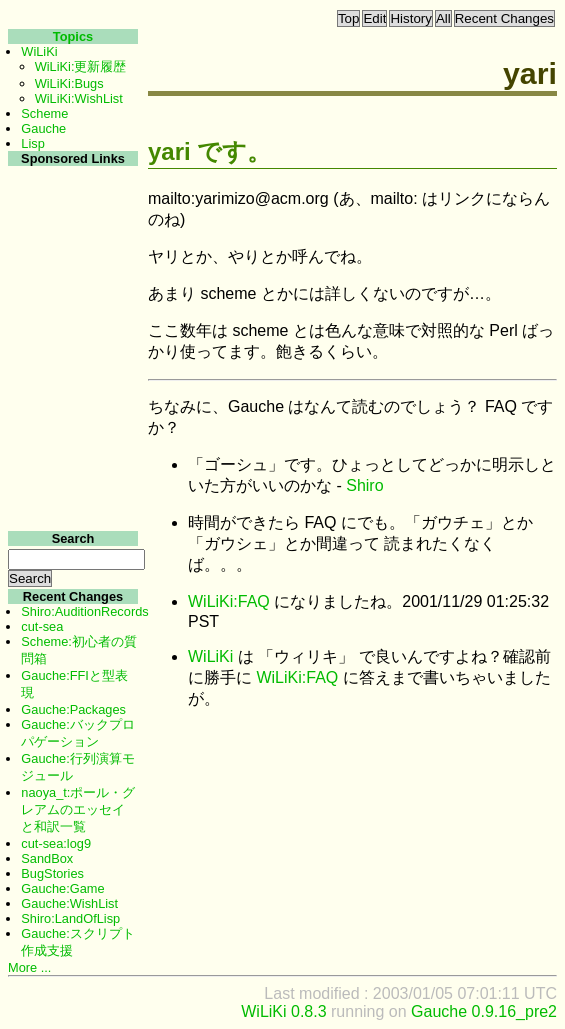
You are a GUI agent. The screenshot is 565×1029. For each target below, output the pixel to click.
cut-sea (42, 626)
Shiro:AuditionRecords (84, 611)
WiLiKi (210, 656)
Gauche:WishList (69, 903)
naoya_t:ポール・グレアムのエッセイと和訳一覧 (78, 809)
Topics (73, 36)
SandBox (47, 858)
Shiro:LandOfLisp (70, 918)
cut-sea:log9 (56, 843)
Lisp (32, 143)
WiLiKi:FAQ (229, 601)
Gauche (43, 128)
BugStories (52, 873)
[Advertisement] (70, 468)
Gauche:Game (62, 888)
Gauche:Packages (73, 709)
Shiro (364, 485)
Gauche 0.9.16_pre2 (484, 1011)
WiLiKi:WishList (79, 98)
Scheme (44, 113)
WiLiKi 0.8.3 (283, 1011)
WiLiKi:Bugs (69, 83)
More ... (29, 967)
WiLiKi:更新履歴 (81, 66)
